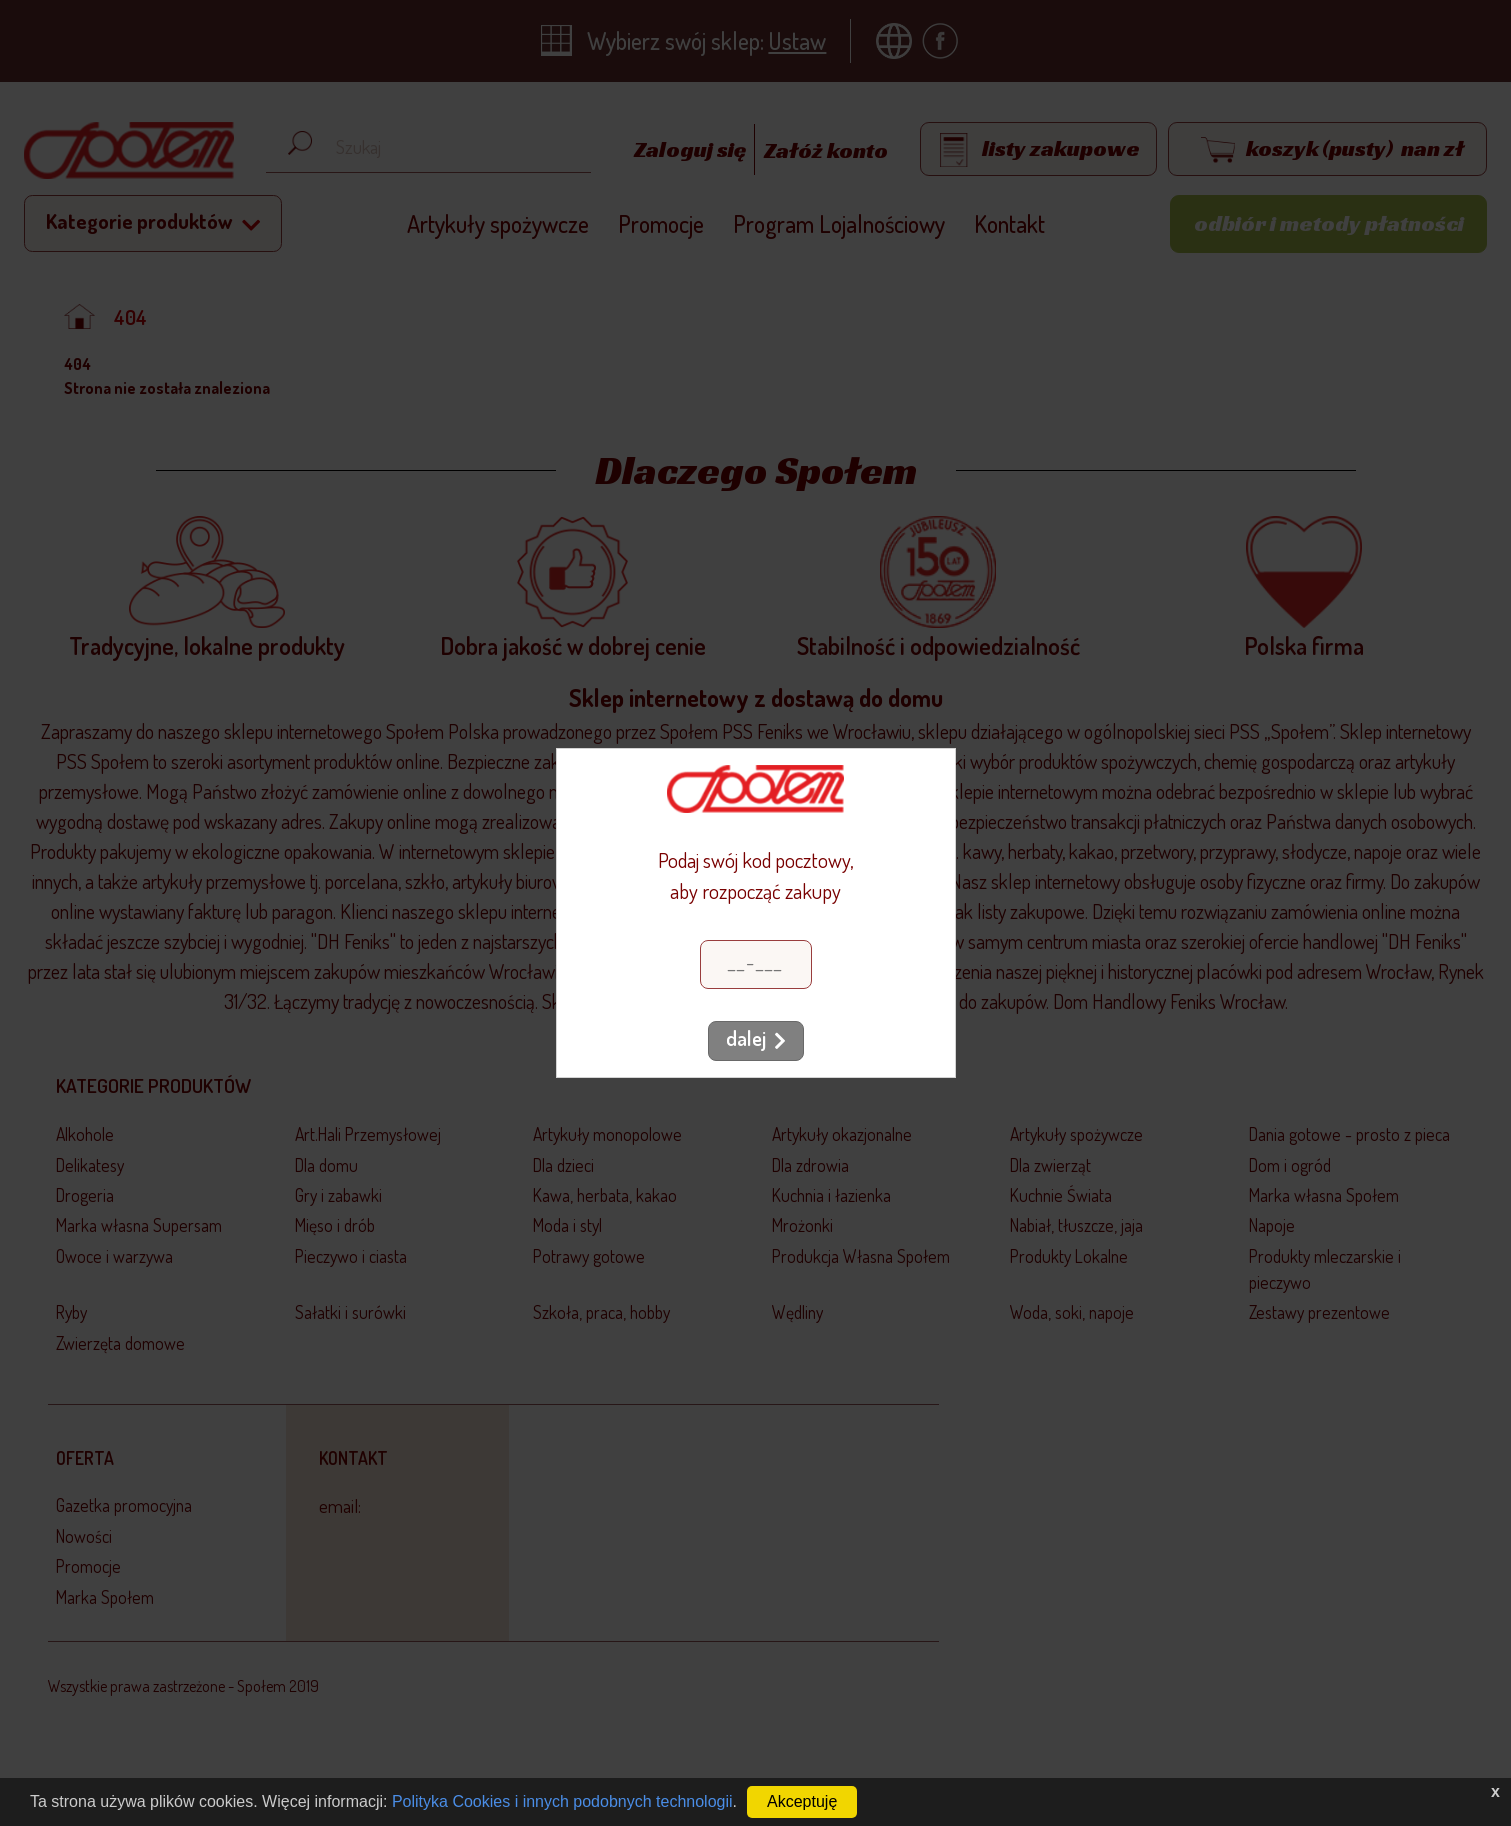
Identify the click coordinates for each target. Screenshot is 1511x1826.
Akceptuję (802, 1801)
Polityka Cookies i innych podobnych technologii (562, 1801)
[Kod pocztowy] (756, 964)
